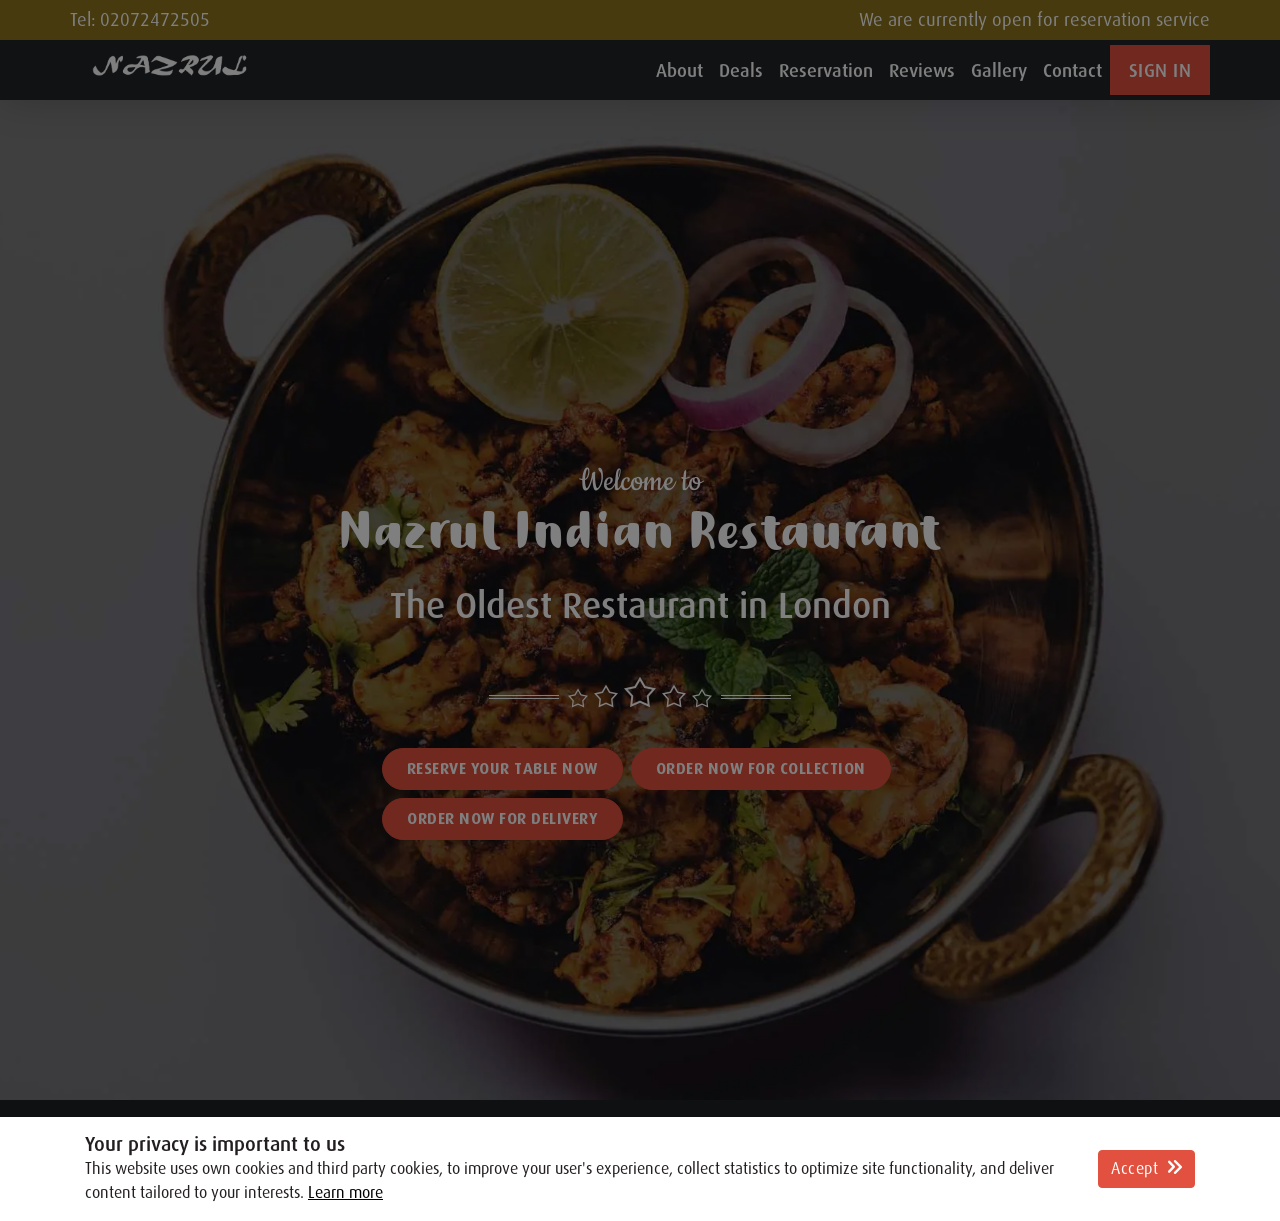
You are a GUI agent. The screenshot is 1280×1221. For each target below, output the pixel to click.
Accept (1146, 1169)
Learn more (345, 1193)
